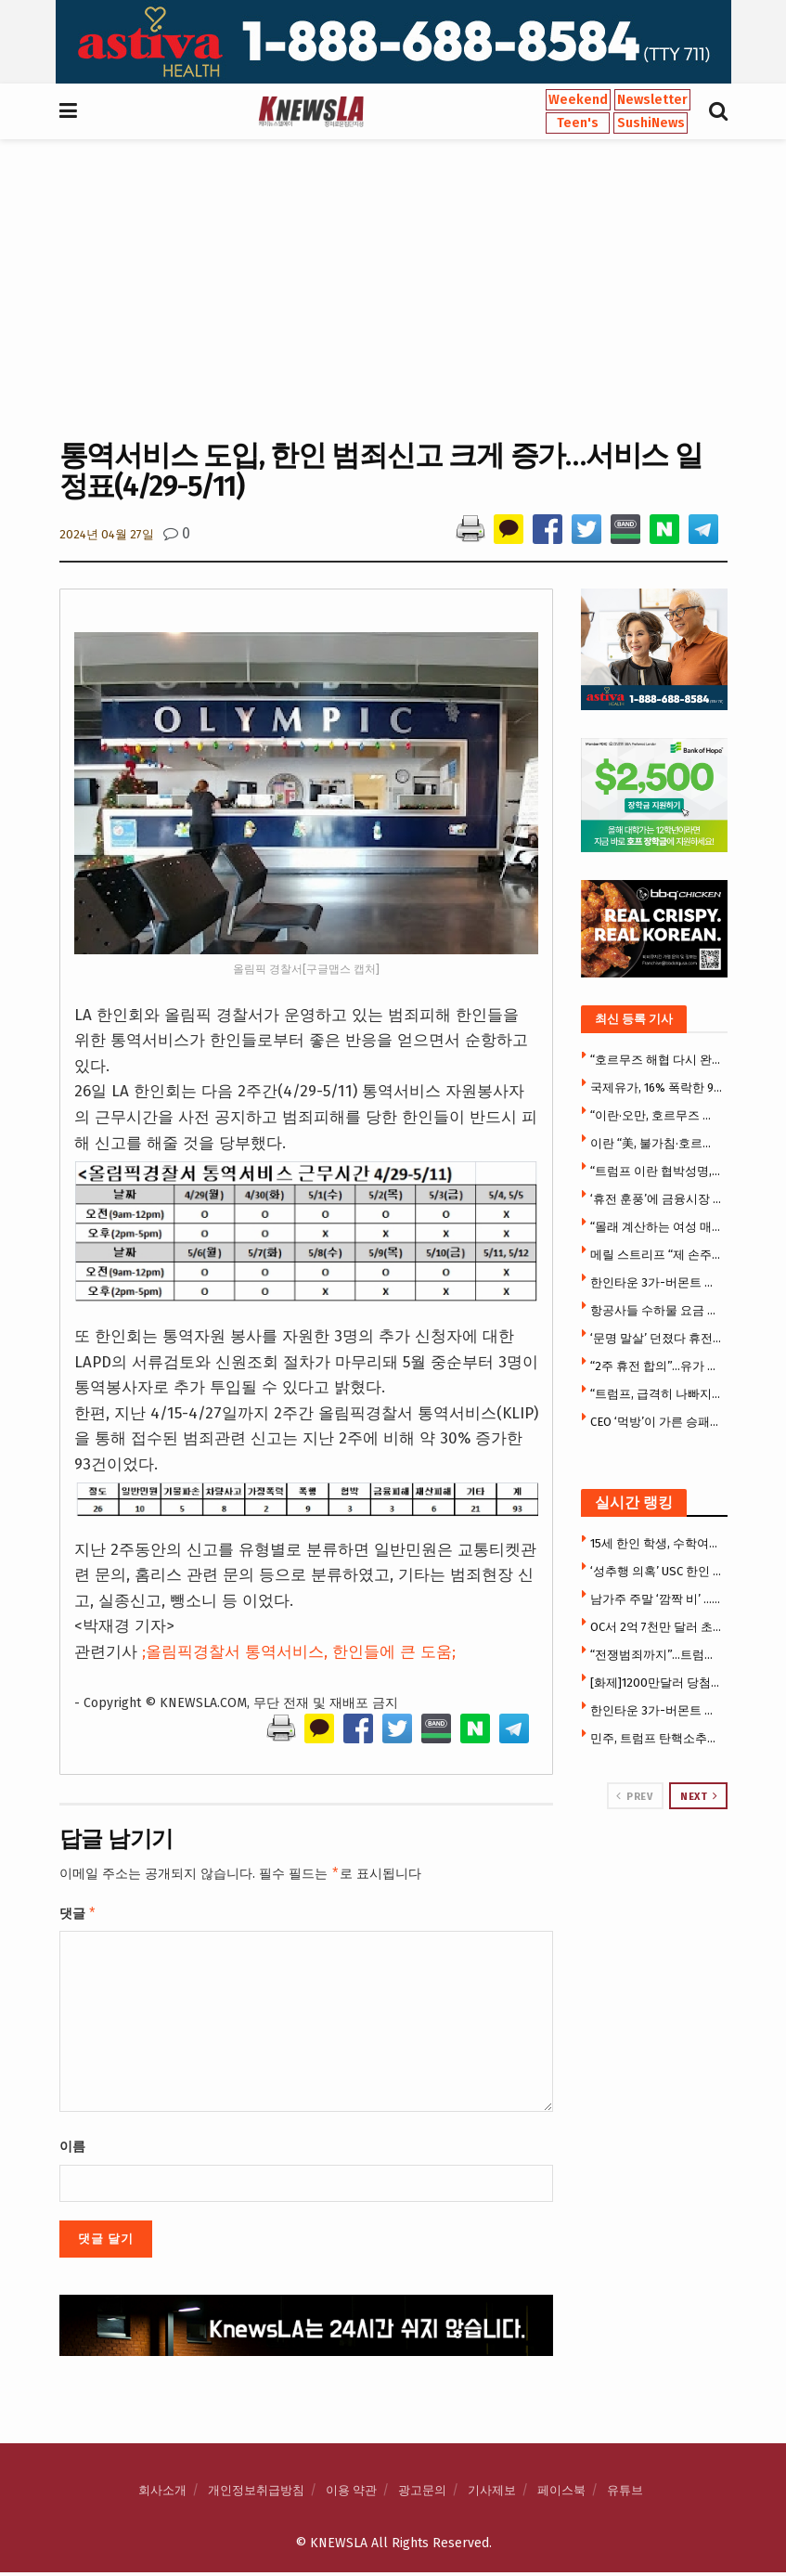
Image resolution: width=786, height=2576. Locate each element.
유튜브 (625, 2494)
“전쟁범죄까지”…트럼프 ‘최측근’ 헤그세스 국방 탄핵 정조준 (656, 1655)
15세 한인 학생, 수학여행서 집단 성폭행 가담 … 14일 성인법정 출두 (656, 1543)
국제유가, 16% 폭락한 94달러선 (656, 1087)
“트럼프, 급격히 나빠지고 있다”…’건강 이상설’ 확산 (656, 1394)
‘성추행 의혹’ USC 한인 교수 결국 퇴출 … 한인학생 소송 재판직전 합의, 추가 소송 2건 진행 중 (656, 1571)
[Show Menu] (68, 111)
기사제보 (492, 2494)
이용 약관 (351, 2494)
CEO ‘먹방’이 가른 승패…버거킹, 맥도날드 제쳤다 (656, 1422)
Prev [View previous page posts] (634, 1796)
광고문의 (422, 2494)
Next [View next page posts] (698, 1796)
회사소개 (162, 2494)
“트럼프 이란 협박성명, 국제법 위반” (656, 1171)
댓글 (78, 1916)
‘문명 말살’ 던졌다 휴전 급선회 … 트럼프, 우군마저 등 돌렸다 (656, 1338)
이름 (72, 2150)
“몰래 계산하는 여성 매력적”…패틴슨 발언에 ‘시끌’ (656, 1227)
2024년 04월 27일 (106, 534)
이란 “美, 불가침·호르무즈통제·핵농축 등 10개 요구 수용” (656, 1143)
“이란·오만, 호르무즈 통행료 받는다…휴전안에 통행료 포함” (656, 1115)
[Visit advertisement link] (393, 42)
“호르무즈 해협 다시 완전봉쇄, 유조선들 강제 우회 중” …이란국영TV (656, 1060)
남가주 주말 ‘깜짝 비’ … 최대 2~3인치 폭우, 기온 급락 (656, 1599)
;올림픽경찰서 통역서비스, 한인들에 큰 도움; (299, 1652)
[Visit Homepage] (311, 111)
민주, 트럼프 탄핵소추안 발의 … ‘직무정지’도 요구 (656, 1738)
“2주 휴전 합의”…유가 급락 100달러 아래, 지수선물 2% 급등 (656, 1366)
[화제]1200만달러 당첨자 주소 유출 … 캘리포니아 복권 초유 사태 (656, 1682)
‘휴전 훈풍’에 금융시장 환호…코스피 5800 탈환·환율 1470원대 (656, 1199)
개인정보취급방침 (256, 2494)
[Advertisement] (393, 287)
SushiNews (651, 123)
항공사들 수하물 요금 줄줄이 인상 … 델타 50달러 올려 (656, 1310)
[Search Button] (718, 111)
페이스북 (561, 2494)
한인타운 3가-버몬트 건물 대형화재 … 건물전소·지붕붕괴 (656, 1282)
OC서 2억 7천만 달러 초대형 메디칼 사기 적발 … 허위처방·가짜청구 (656, 1627)
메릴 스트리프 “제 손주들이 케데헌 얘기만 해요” (656, 1255)
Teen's (578, 123)
